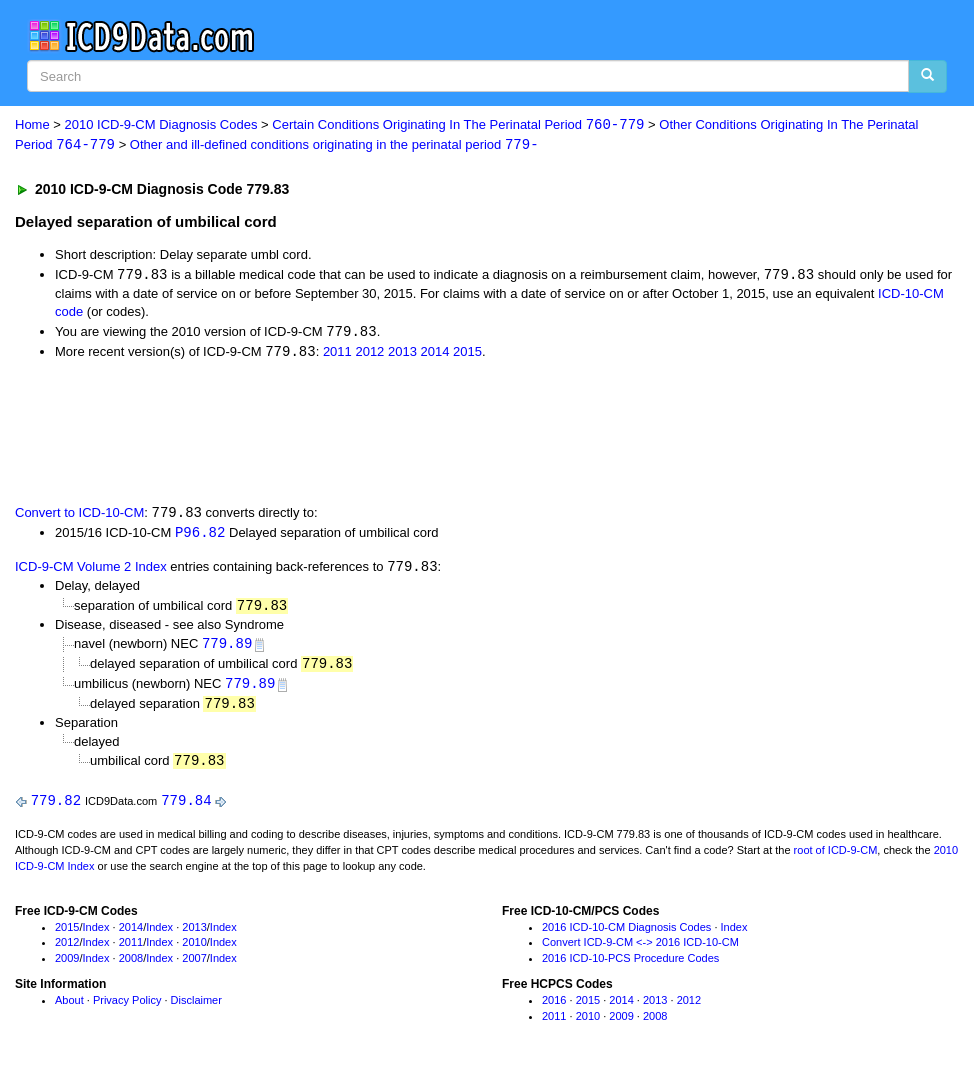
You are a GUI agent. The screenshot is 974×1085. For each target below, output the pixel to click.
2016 (554, 1008)
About (69, 1008)
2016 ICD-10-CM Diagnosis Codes (626, 935)
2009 (67, 967)
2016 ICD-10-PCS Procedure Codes (630, 967)
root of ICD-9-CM (836, 859)
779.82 (56, 808)
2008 (131, 967)
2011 (337, 354)
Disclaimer (196, 1008)
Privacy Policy (127, 1008)
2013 (402, 354)
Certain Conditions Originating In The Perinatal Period (458, 125)
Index (96, 935)
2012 (369, 354)
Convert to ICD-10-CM (79, 516)
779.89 (227, 648)
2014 (435, 354)
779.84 (186, 808)
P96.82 (200, 536)
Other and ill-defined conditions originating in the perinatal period (334, 145)
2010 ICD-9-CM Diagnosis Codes (161, 125)
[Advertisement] (372, 433)
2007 (194, 967)
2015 (467, 354)
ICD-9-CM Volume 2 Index (91, 571)
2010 (194, 951)
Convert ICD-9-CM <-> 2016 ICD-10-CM (640, 951)
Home (32, 125)
